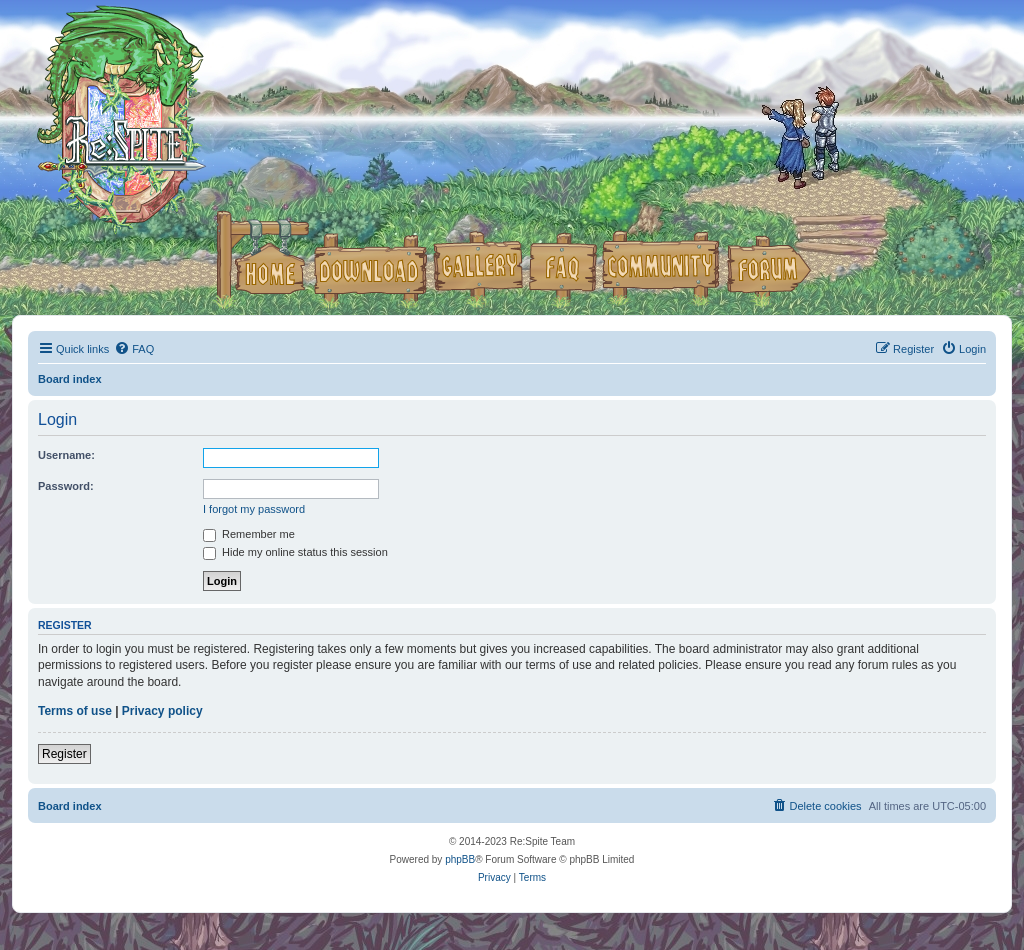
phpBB (460, 859)
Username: (66, 455)
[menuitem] (134, 349)
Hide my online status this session (295, 552)
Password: (66, 486)
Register (64, 754)
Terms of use (75, 711)
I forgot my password (254, 509)
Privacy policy (162, 711)
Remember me (249, 534)
